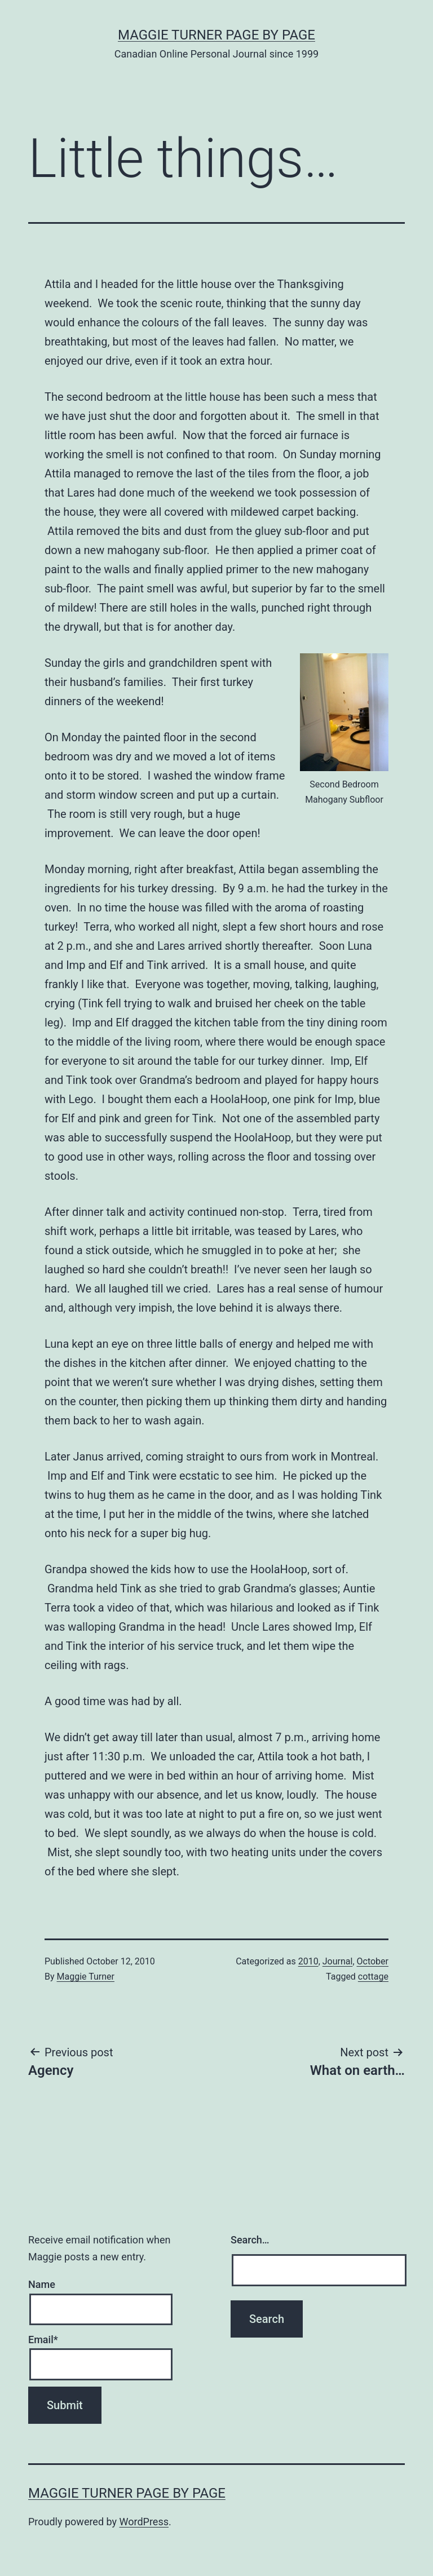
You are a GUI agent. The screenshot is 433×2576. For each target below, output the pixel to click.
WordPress (144, 2522)
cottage (373, 1976)
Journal (337, 1961)
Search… (250, 2240)
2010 (308, 1961)
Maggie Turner (85, 1976)
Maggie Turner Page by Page (216, 35)
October (372, 1961)
